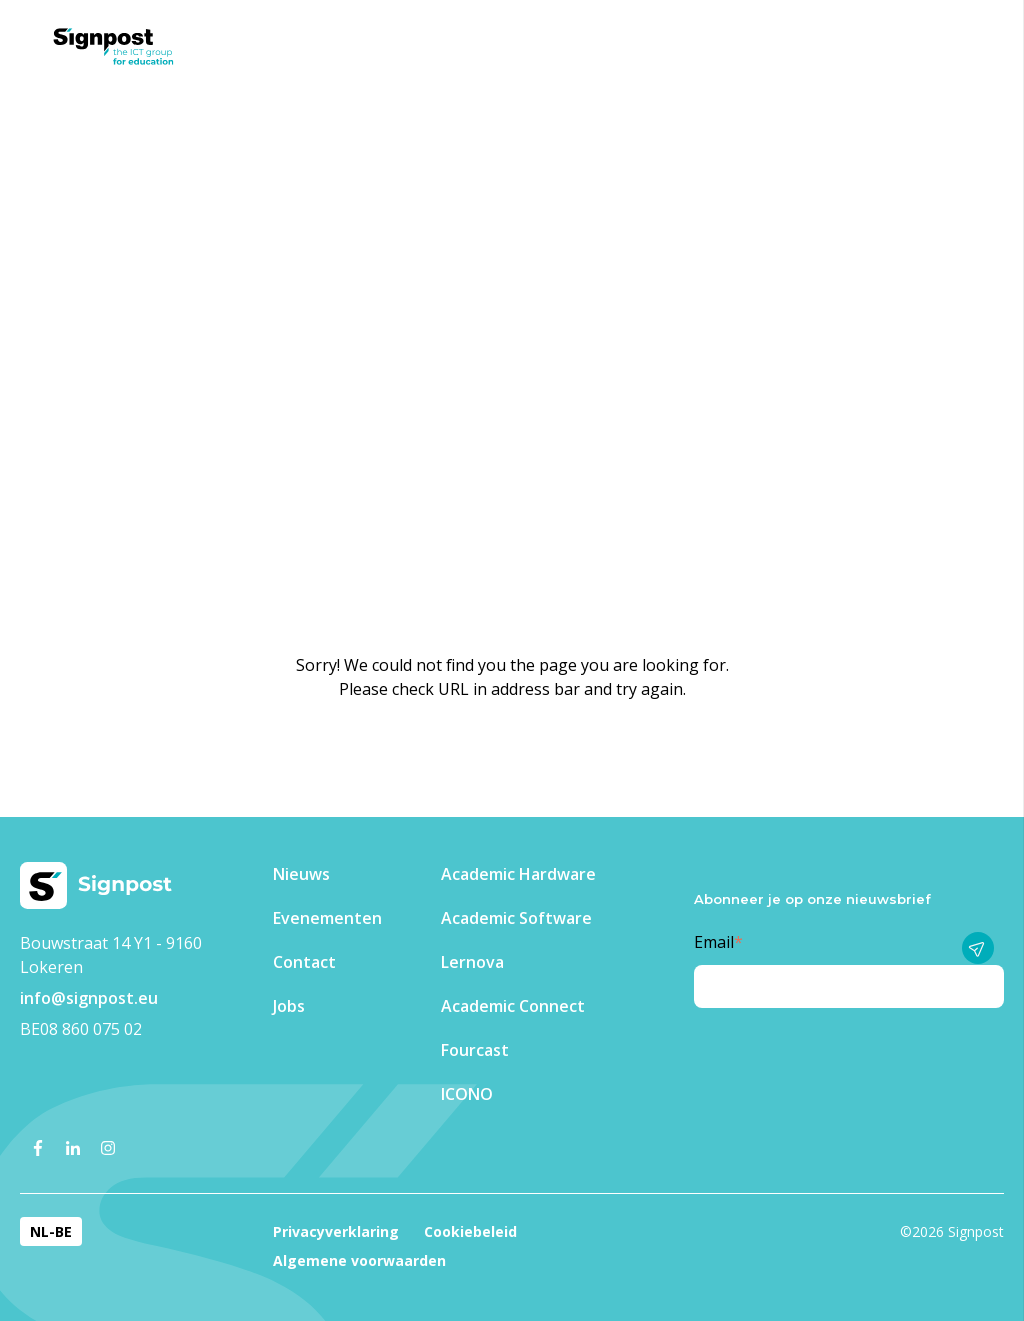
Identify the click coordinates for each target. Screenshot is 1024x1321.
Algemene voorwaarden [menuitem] (359, 1260)
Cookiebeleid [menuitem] (470, 1231)
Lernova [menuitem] (472, 962)
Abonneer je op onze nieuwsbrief (812, 899)
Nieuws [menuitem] (301, 874)
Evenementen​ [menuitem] (327, 918)
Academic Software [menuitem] (516, 918)
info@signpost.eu (89, 998)
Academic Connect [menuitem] (513, 1006)
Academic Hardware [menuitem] (518, 874)
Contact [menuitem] (304, 962)
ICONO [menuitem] (467, 1094)
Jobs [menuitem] (289, 1006)
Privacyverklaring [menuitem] (336, 1231)
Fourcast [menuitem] (475, 1050)
